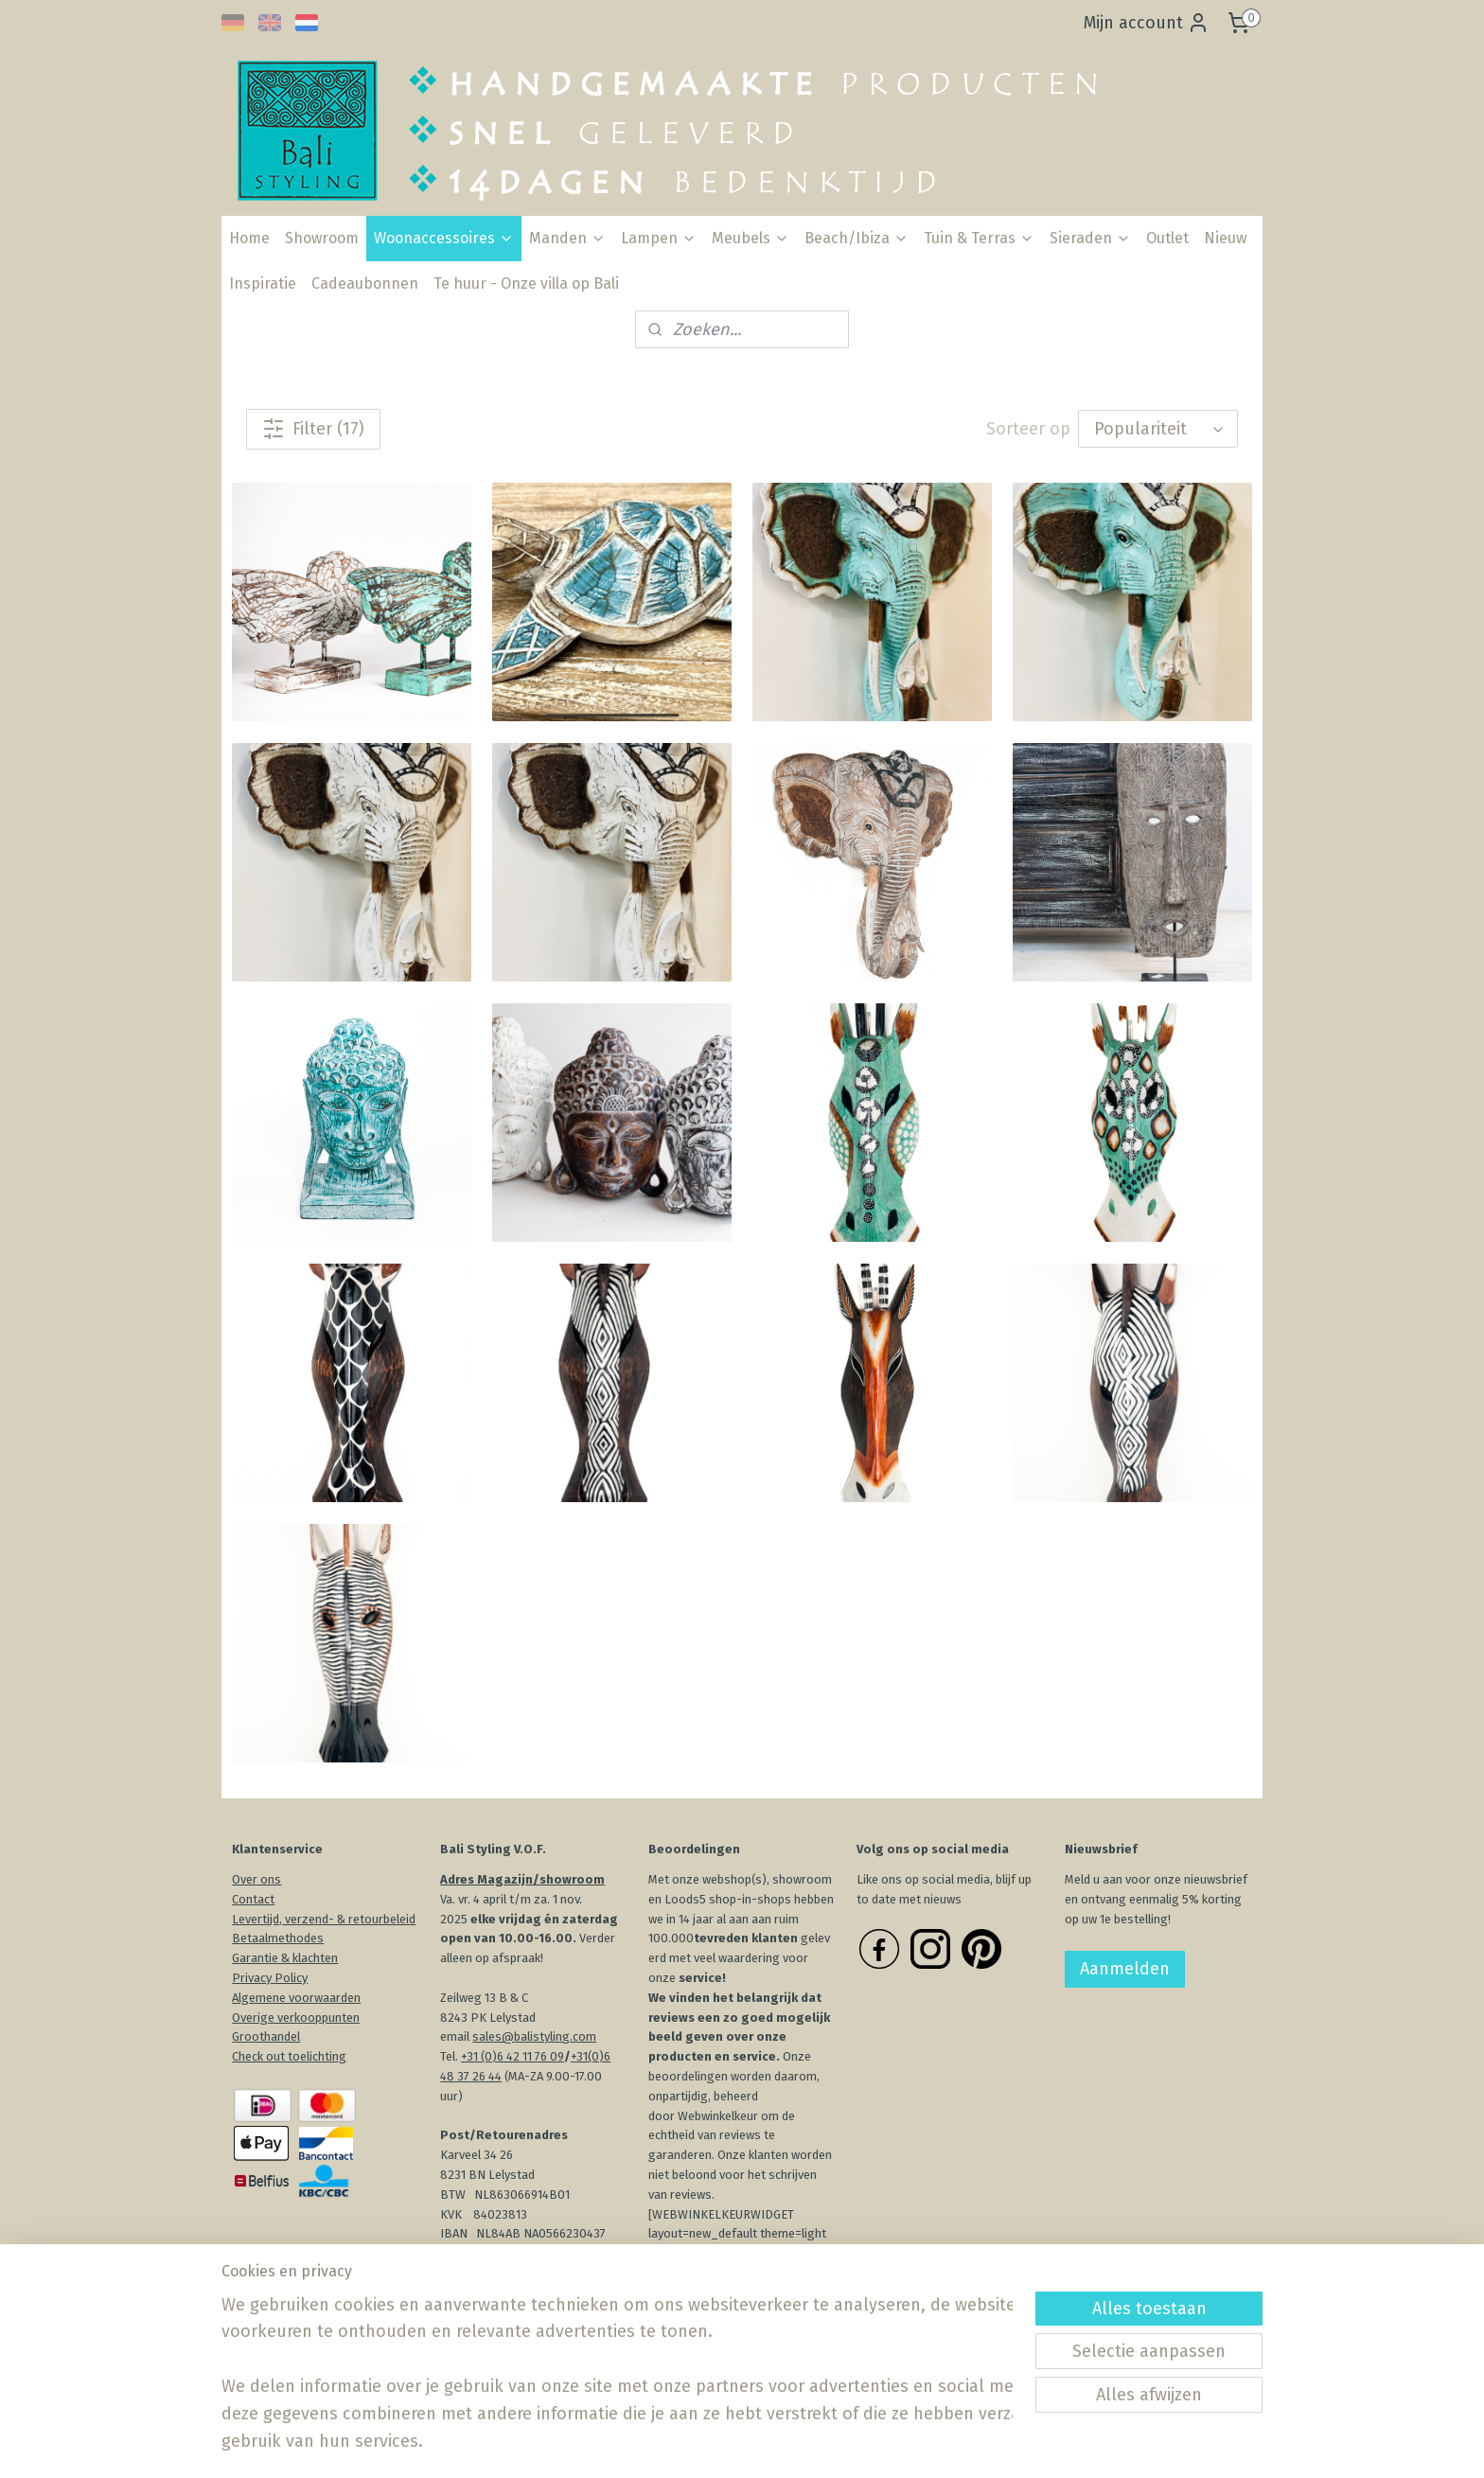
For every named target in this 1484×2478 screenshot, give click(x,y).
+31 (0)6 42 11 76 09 (512, 2056)
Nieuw (1225, 238)
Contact (253, 1899)
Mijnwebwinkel (962, 2443)
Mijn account (1147, 22)
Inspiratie (262, 283)
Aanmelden (1125, 1968)
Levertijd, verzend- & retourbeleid (323, 1919)
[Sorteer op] (1158, 429)
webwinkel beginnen (805, 2443)
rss (738, 2443)
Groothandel (266, 2036)
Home (249, 238)
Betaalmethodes (278, 1938)
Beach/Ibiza (856, 238)
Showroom (322, 238)
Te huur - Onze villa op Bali (526, 283)
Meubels (750, 238)
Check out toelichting (289, 2056)
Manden (567, 238)
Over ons (256, 1879)
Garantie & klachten (285, 1958)
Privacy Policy (270, 1978)
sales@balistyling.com (534, 2036)
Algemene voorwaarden (296, 1998)
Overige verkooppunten (296, 2017)
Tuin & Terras (979, 238)
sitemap (701, 2443)
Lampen (659, 238)
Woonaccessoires (444, 238)
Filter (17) (313, 428)
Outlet (1167, 238)
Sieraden (1090, 238)
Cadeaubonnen (364, 283)
